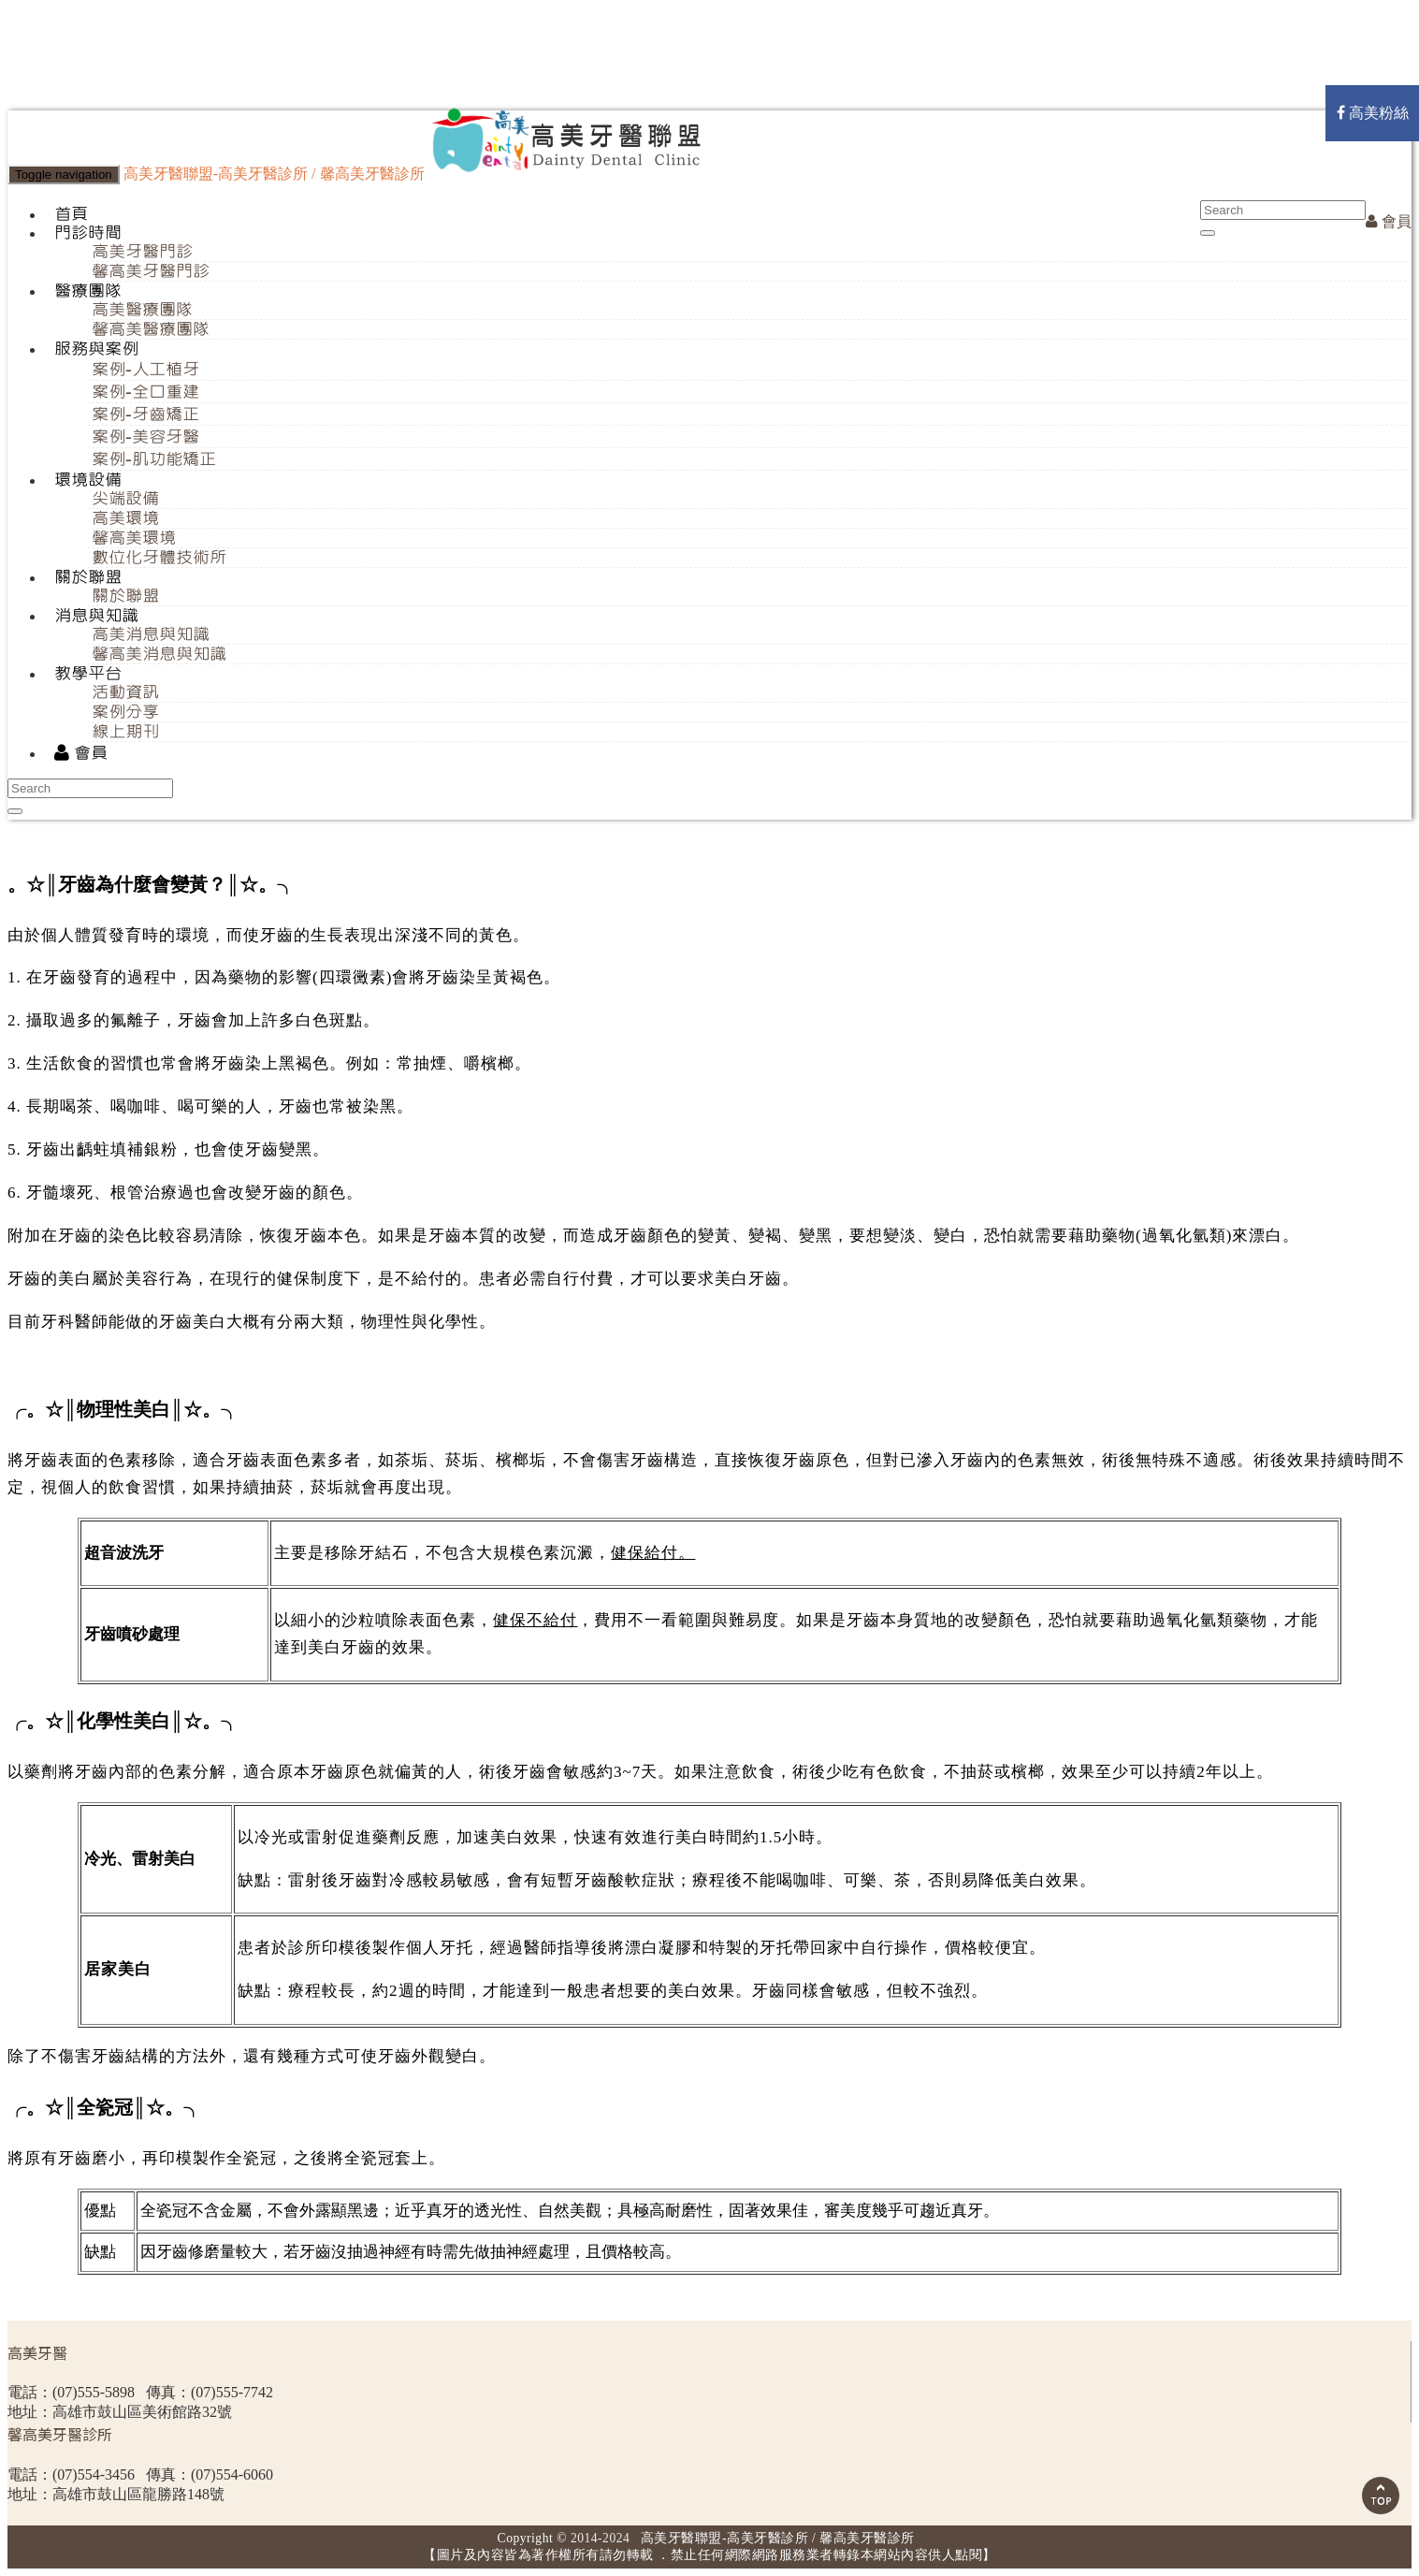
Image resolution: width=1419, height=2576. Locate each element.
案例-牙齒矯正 (145, 414)
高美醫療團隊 (142, 309)
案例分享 (125, 712)
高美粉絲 (1373, 113)
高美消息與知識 (151, 634)
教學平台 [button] (88, 673)
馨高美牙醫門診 (151, 271)
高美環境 (125, 518)
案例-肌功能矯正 (154, 459)
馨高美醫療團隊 (151, 329)
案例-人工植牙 (145, 369)
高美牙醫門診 (142, 251)
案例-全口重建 (145, 392)
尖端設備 (125, 498)
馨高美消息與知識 (159, 654)
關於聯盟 (125, 596)
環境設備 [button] (88, 480)
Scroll (1380, 2495)
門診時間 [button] (88, 233)
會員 (1389, 221)
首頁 (71, 214)
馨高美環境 (134, 538)
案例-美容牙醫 (145, 437)
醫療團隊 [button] (88, 291)
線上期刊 (125, 731)
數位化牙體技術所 (159, 557)
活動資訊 (125, 692)
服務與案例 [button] (96, 349)
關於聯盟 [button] (88, 577)
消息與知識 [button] (96, 615)
